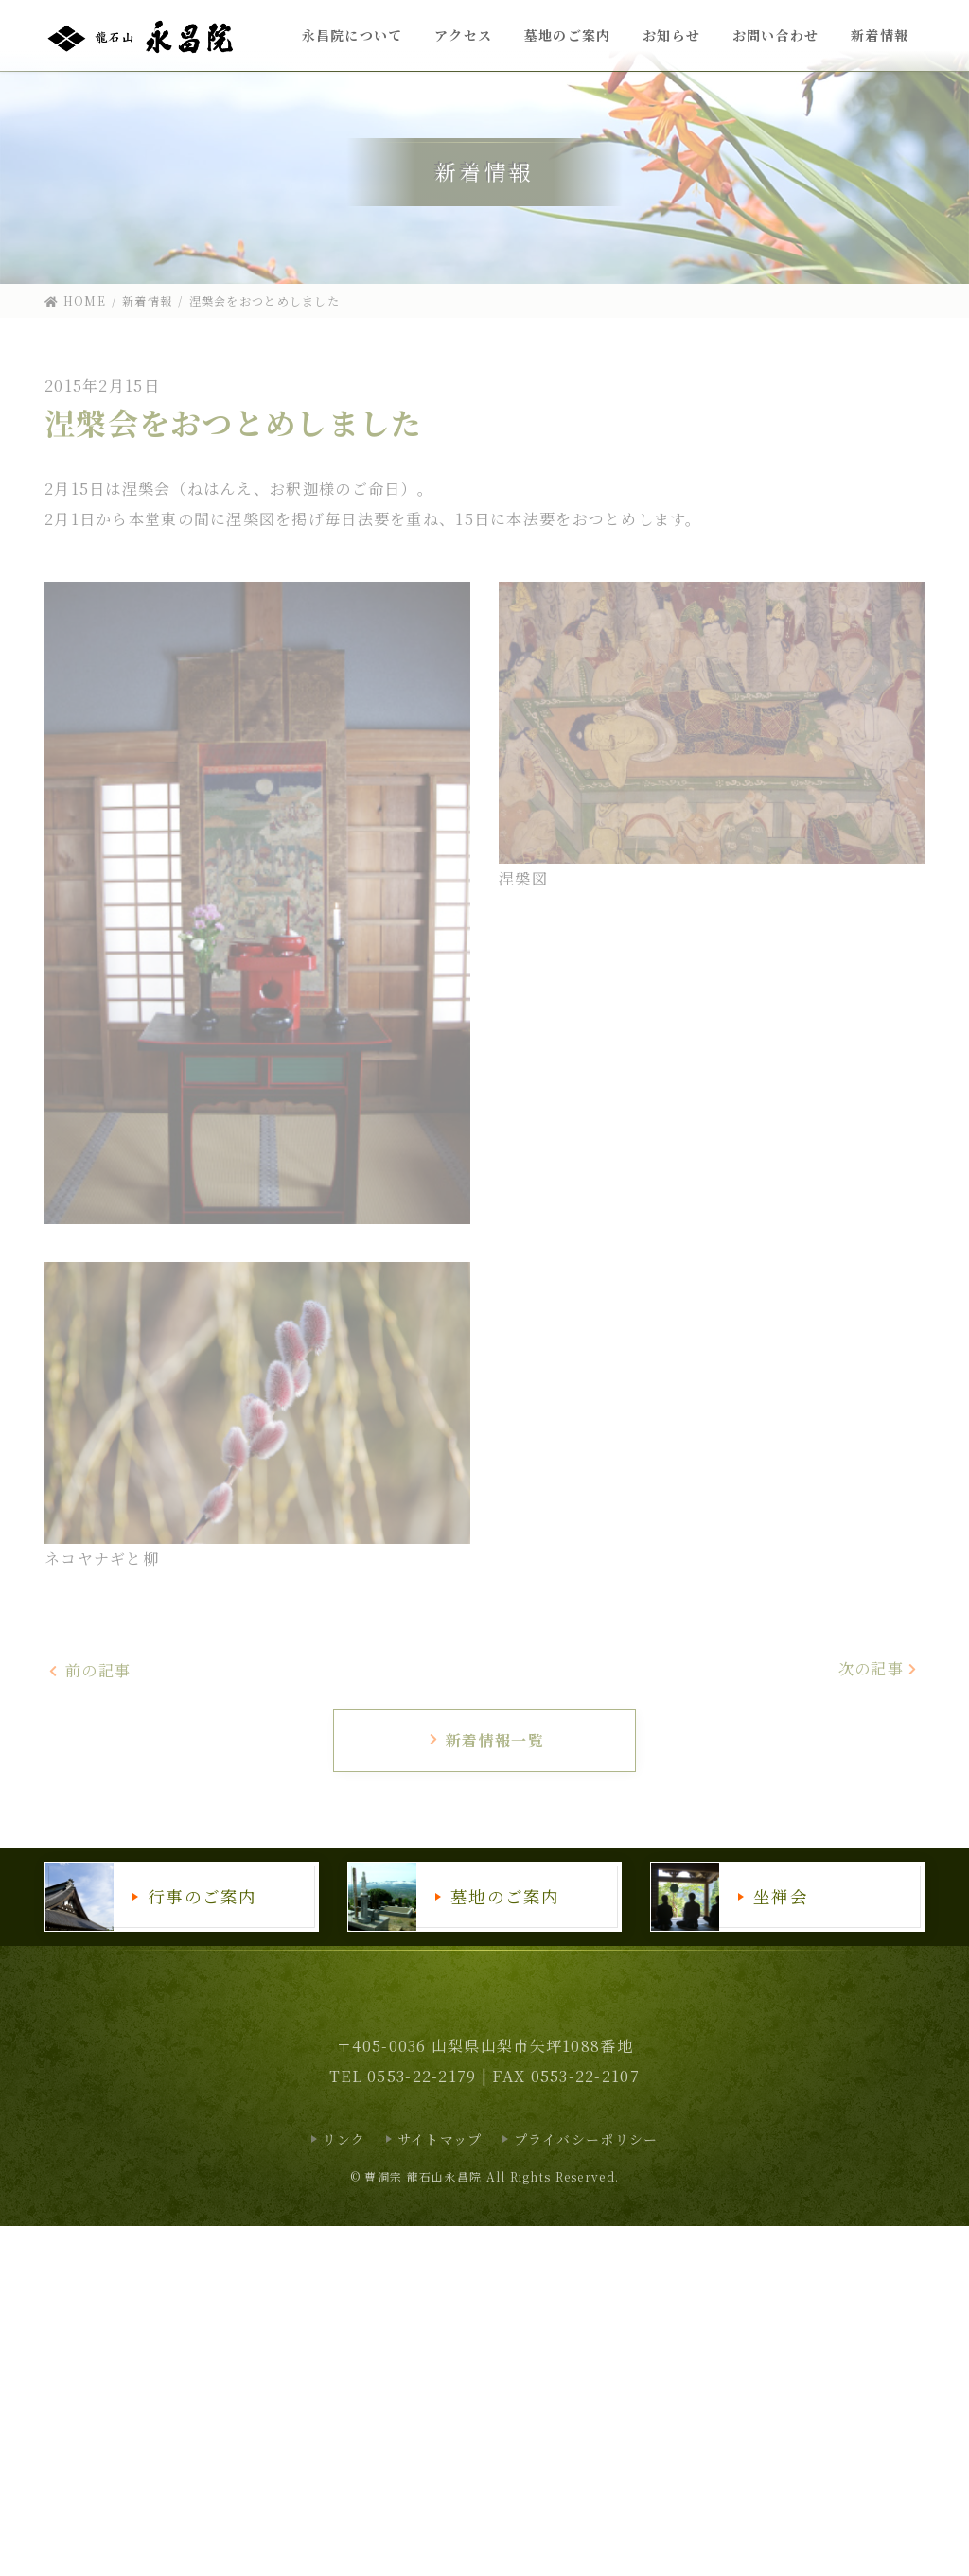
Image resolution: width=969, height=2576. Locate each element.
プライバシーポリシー (586, 2138)
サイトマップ (440, 2138)
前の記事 (89, 1671)
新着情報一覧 (486, 1740)
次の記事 (879, 1668)
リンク (344, 2138)
